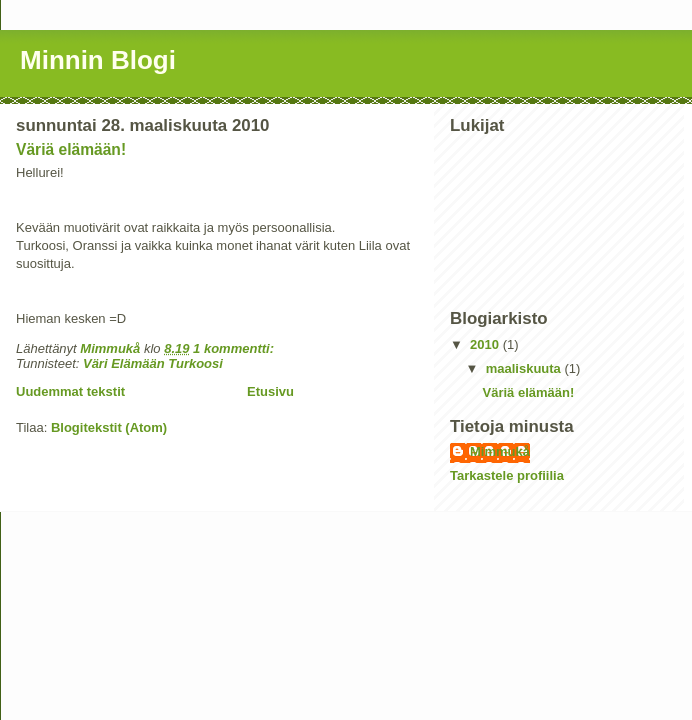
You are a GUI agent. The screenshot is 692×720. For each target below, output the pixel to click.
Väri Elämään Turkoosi (153, 363)
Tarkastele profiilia (507, 475)
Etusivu (270, 391)
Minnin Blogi (98, 60)
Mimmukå (500, 451)
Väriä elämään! (71, 149)
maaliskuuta (525, 368)
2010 (486, 344)
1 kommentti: (235, 348)
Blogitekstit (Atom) (109, 427)
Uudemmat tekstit (70, 391)
